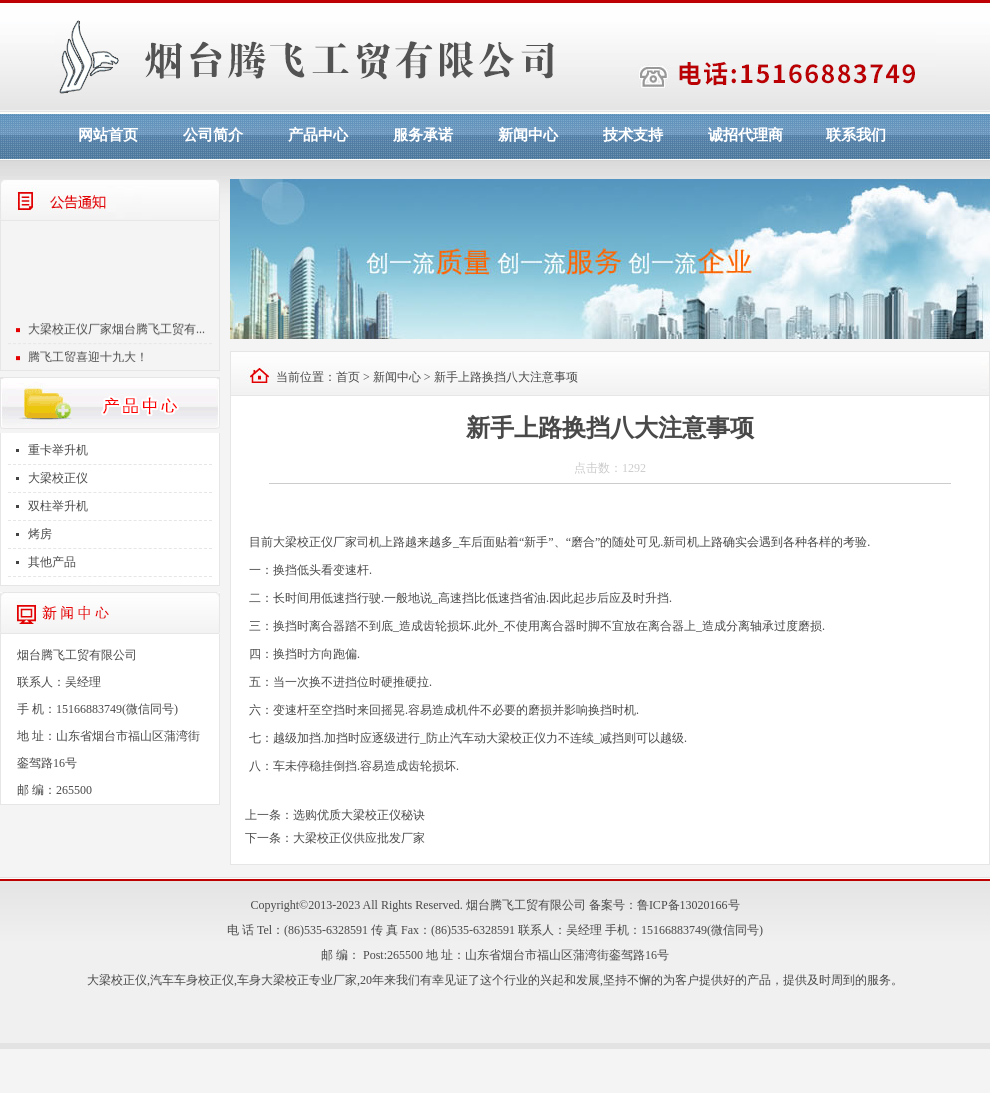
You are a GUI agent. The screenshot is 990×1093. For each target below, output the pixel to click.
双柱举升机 (58, 506)
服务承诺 (423, 135)
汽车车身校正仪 (192, 980)
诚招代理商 (745, 135)
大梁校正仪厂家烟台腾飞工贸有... (116, 340)
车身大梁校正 (273, 980)
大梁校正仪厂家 (315, 542)
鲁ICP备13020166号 (688, 905)
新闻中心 (528, 135)
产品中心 (318, 135)
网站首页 (108, 135)
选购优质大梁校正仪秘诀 (359, 815)
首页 (348, 377)
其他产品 (52, 562)
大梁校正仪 (58, 478)
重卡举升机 (58, 450)
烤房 (40, 534)
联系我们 (856, 135)
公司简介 (213, 135)
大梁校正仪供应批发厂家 (359, 838)
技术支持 (633, 135)
